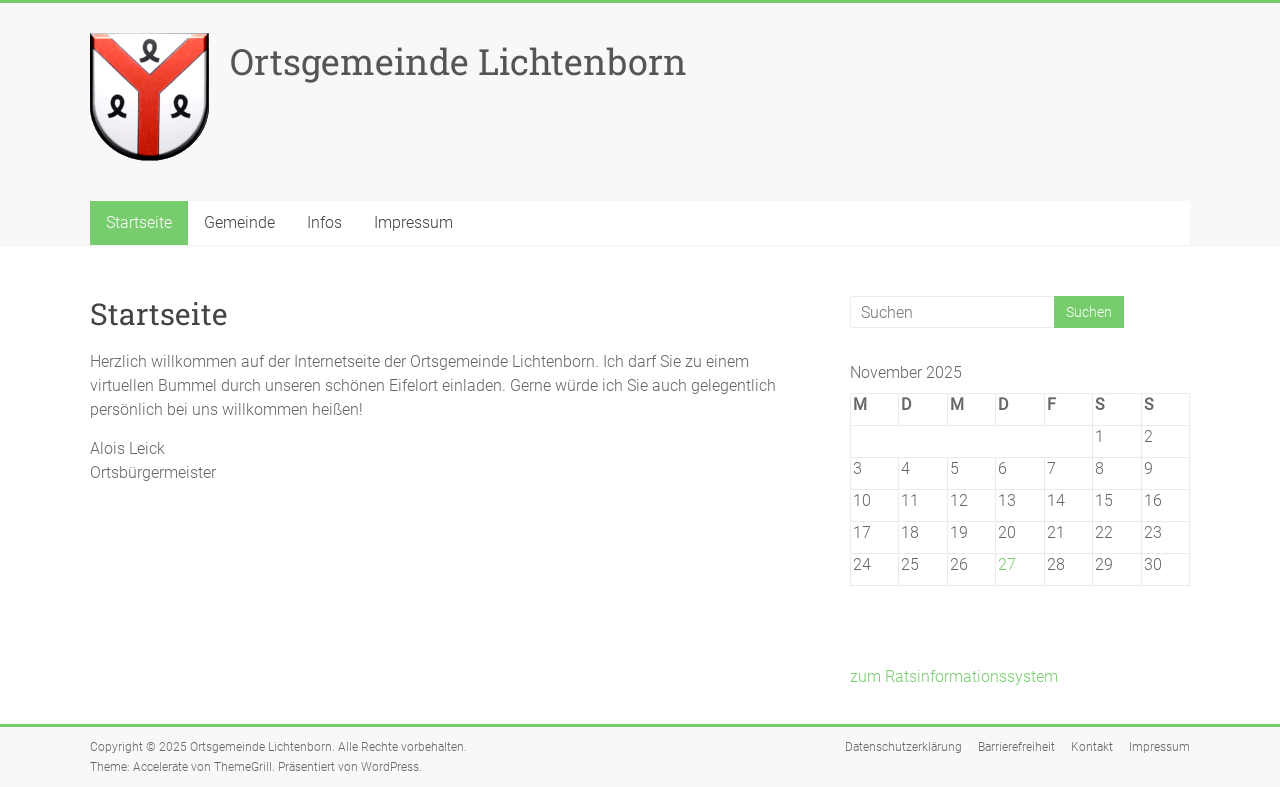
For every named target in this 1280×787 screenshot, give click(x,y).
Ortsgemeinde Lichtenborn (458, 61)
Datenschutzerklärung (903, 747)
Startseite (139, 222)
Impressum (413, 222)
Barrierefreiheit (1016, 747)
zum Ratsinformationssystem (954, 676)
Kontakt (1092, 747)
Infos (324, 222)
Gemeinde (239, 222)
